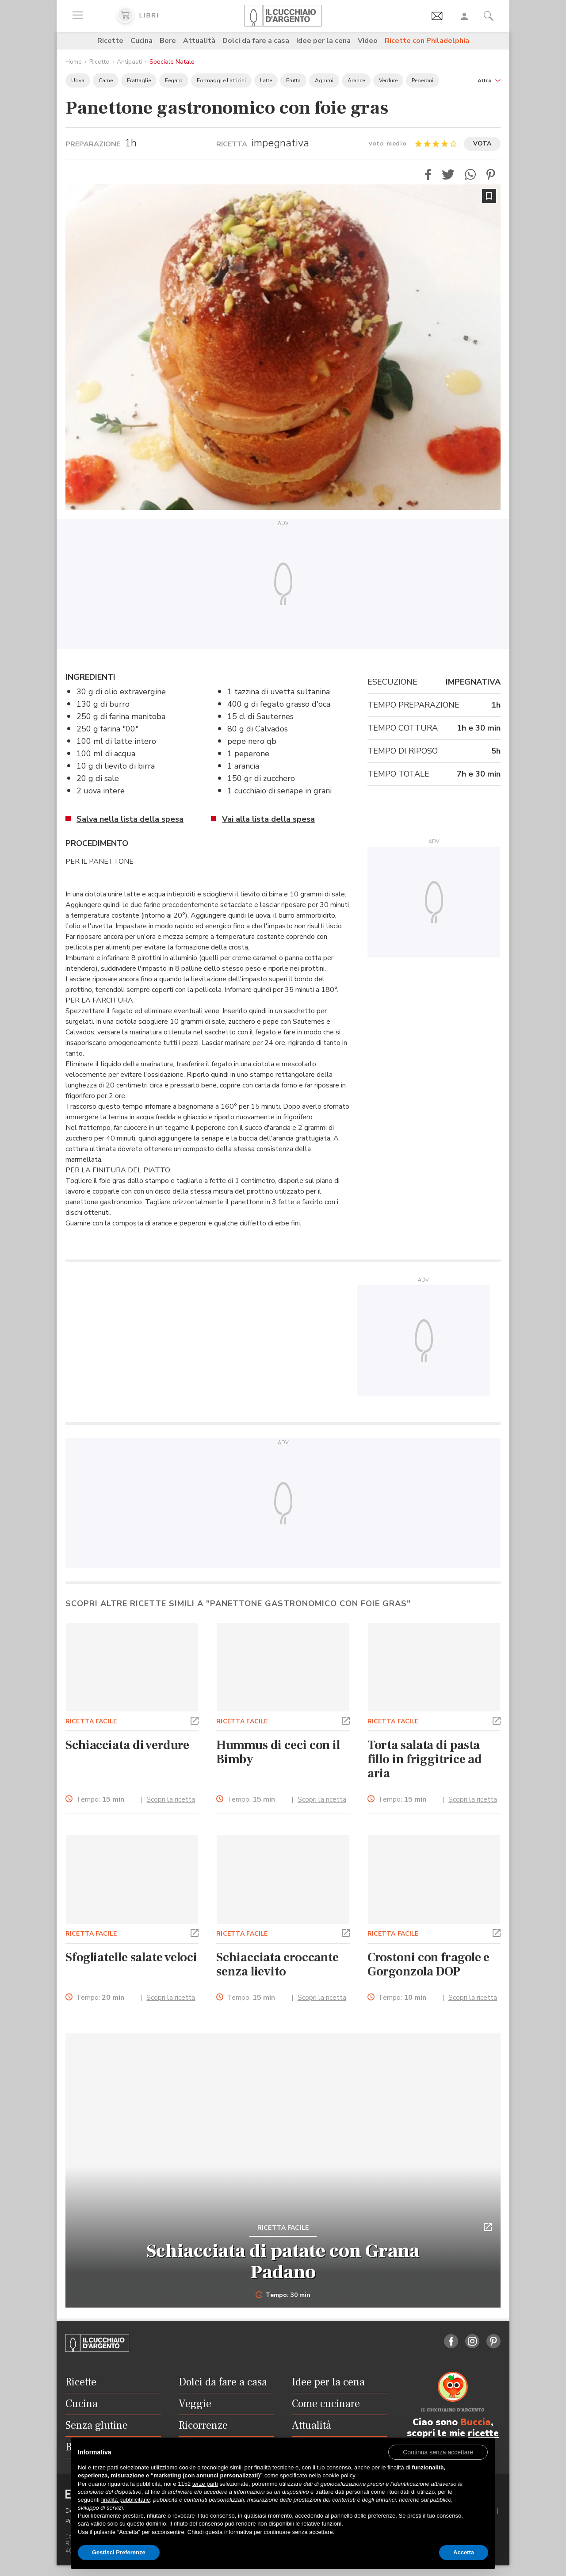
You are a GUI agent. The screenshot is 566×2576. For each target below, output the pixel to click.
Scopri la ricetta (170, 1799)
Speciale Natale (172, 61)
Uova (77, 80)
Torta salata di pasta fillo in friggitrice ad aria (424, 1759)
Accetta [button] (463, 2552)
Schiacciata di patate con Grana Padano (283, 2261)
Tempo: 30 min (283, 2295)
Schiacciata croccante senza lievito (277, 1964)
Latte (266, 80)
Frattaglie (139, 80)
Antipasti (129, 61)
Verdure (388, 80)
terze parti (205, 2483)
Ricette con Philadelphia (427, 41)
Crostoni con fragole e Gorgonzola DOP (428, 1964)
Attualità (199, 41)
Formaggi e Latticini (221, 80)
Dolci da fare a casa (255, 41)
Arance (356, 80)
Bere (168, 41)
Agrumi (324, 80)
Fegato (174, 80)
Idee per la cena (323, 41)
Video (368, 41)
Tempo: (100, 1799)
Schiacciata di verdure (127, 1745)
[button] (489, 80)
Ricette (110, 41)
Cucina (141, 41)
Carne (106, 80)
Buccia (475, 2422)
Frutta (293, 80)
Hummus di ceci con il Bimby (278, 1752)
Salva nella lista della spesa (130, 819)
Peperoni (422, 80)
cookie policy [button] (338, 2475)
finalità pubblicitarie (125, 2499)
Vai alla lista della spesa (268, 819)
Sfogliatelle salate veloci (131, 1957)
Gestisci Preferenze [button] (118, 2552)
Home (73, 61)
